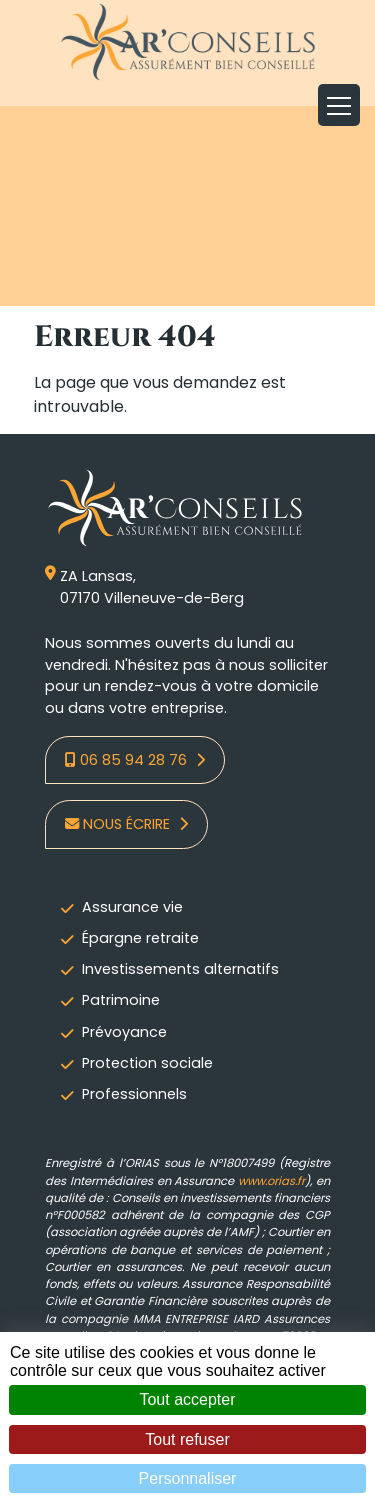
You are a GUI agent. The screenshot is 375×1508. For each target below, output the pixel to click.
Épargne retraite (140, 938)
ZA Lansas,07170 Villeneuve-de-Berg (144, 587)
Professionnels (134, 1094)
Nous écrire (119, 824)
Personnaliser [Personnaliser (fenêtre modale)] (188, 1478)
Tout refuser (187, 1439)
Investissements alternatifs (180, 969)
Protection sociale (147, 1063)
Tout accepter (187, 1399)
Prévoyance (124, 1032)
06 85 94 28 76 (128, 760)
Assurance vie (132, 907)
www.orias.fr (271, 1181)
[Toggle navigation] (339, 105)
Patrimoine (121, 1000)
